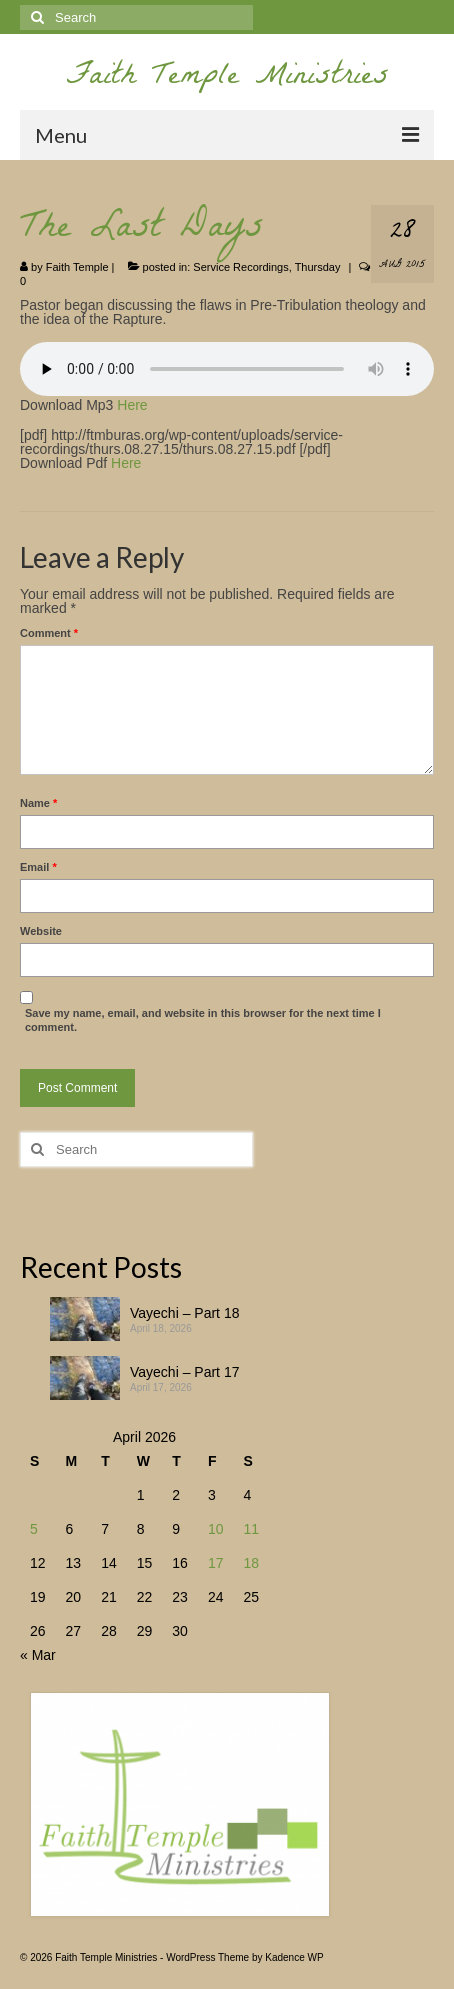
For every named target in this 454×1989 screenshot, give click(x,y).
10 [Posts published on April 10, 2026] (216, 1529)
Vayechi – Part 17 (184, 1372)
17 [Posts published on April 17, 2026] (216, 1563)
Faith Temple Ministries (227, 78)
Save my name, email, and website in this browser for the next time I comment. (203, 1020)
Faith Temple (77, 267)
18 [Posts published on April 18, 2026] (251, 1563)
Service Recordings (240, 267)
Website (41, 931)
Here (132, 405)
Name (38, 803)
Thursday (318, 267)
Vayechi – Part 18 (184, 1313)
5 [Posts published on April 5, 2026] (34, 1529)
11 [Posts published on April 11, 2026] (251, 1529)
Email (38, 867)
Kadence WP (294, 1957)
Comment (49, 633)
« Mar (38, 1655)
